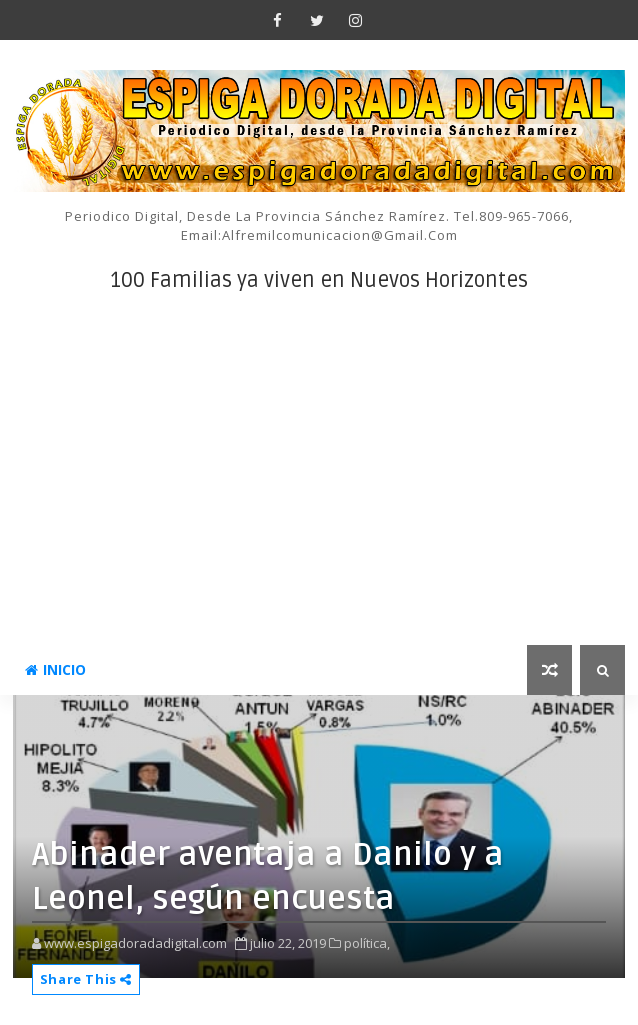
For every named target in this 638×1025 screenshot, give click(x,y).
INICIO (55, 669)
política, (367, 943)
